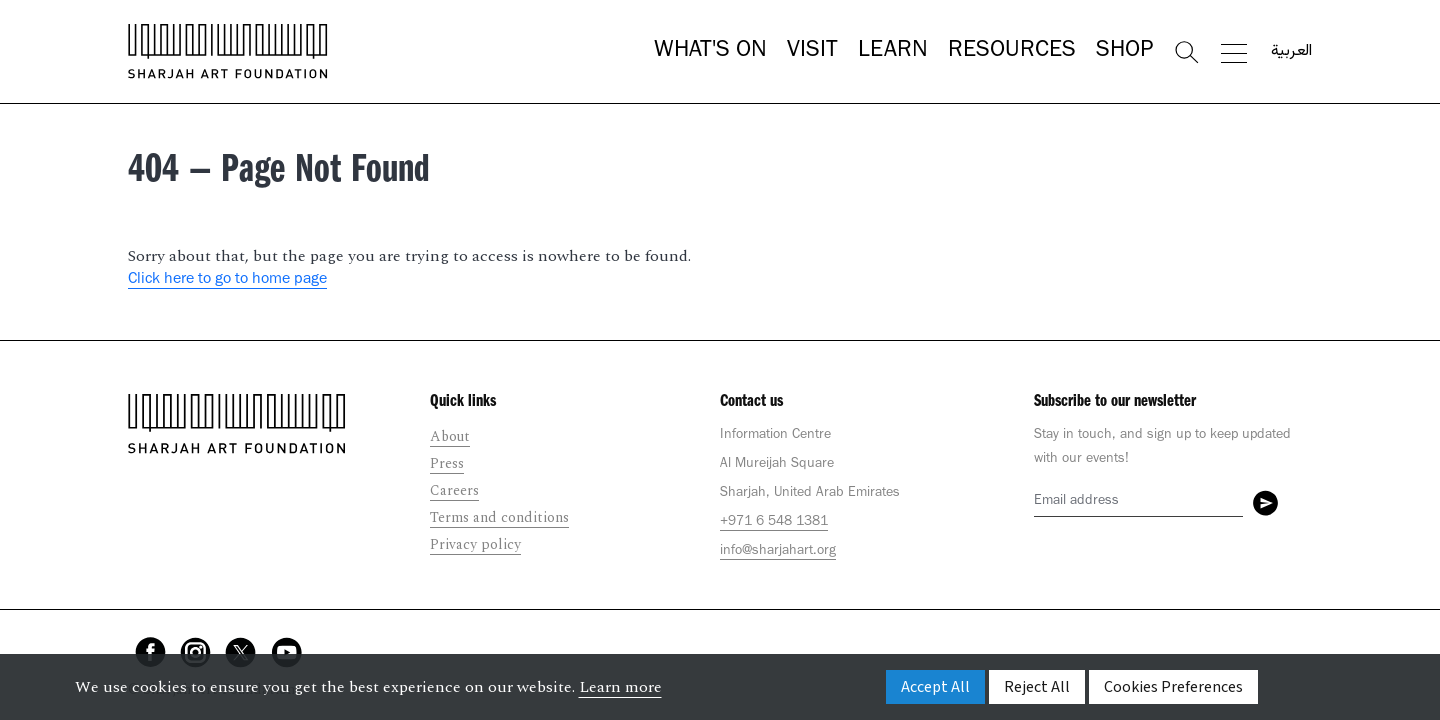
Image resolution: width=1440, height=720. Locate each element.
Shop (1124, 52)
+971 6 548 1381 (774, 523)
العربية (1291, 52)
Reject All (1037, 687)
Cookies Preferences (1173, 687)
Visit (812, 52)
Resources (1012, 52)
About (450, 436)
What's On (710, 52)
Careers (454, 490)
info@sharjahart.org (778, 552)
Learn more (620, 687)
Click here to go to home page (227, 280)
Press (447, 463)
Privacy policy (475, 544)
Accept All (935, 687)
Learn (893, 52)
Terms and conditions (499, 517)
